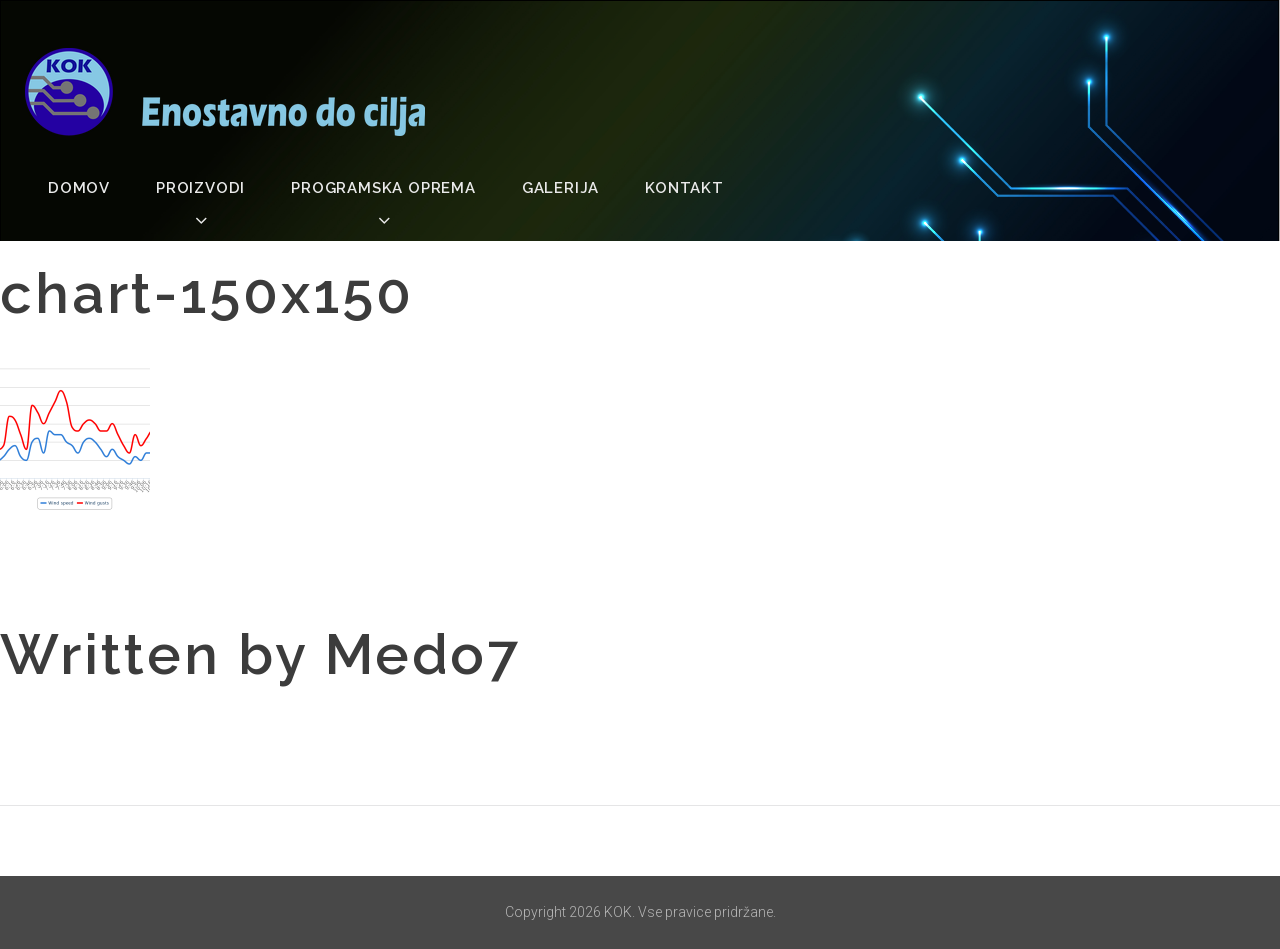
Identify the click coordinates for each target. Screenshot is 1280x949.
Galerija (560, 188)
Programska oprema (383, 188)
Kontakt (684, 188)
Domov (79, 188)
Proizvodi (200, 188)
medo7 (423, 654)
